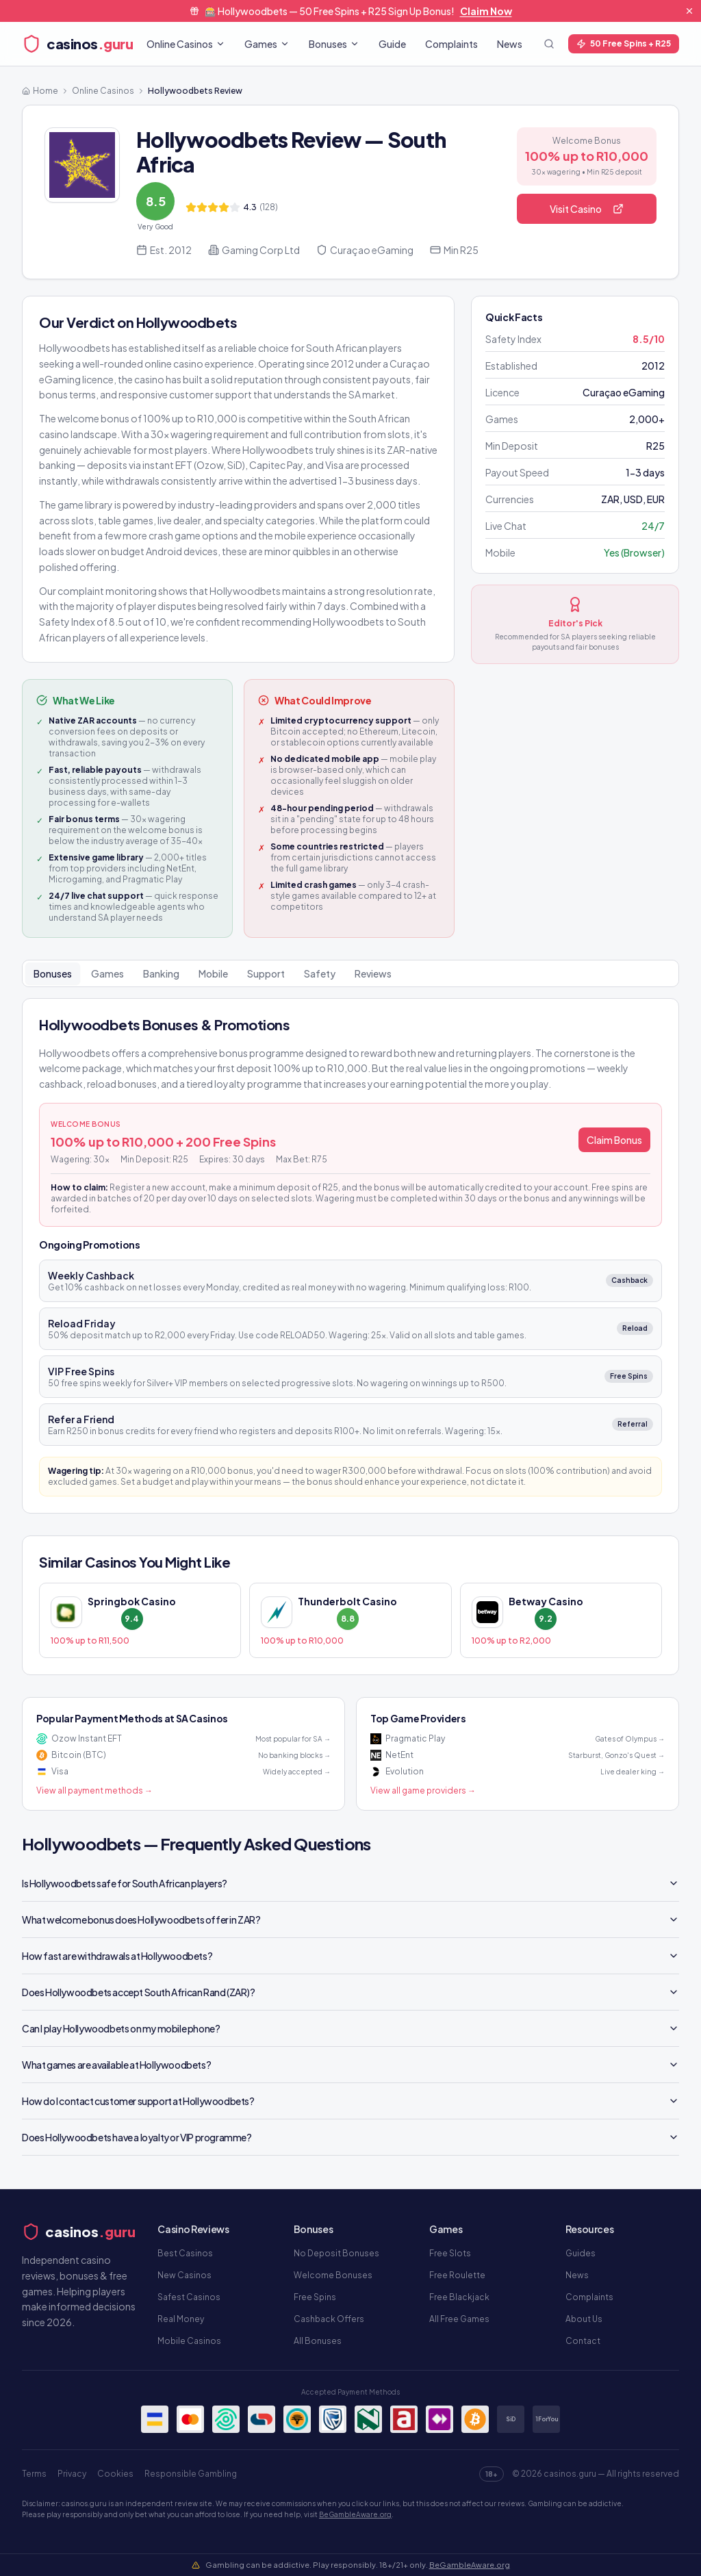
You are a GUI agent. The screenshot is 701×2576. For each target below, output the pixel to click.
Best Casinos (185, 2253)
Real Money (180, 2319)
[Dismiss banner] (689, 11)
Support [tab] (266, 973)
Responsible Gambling (190, 2474)
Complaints (451, 44)
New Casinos (184, 2275)
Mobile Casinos (189, 2341)
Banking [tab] (161, 973)
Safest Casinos (188, 2297)
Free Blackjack (459, 2297)
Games (267, 44)
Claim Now (486, 11)
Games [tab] (107, 973)
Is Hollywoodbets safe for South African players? (350, 1883)
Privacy (72, 2474)
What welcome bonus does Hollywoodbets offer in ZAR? (350, 1919)
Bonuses (334, 44)
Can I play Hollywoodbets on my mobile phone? (350, 2028)
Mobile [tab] (213, 973)
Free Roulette (457, 2275)
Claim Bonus (614, 1140)
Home (40, 91)
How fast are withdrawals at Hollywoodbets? (350, 1956)
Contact (582, 2341)
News (509, 44)
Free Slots (450, 2253)
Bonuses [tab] (53, 973)
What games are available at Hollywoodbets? (350, 2064)
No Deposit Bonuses (336, 2253)
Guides (580, 2253)
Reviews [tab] (373, 973)
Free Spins (315, 2297)
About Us (583, 2319)
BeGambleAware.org (355, 2514)
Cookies (115, 2474)
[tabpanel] (350, 1256)
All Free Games (459, 2319)
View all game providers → (423, 1790)
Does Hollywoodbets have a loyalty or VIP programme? (350, 2137)
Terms (34, 2474)
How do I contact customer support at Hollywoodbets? (350, 2101)
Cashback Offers (329, 2319)
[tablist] (350, 973)
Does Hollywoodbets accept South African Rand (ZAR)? (350, 1992)
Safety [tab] (319, 973)
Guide (392, 44)
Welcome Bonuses (333, 2275)
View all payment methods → (94, 1790)
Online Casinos (185, 44)
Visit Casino (587, 209)
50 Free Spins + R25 (623, 43)
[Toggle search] (549, 44)
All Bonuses (318, 2341)
